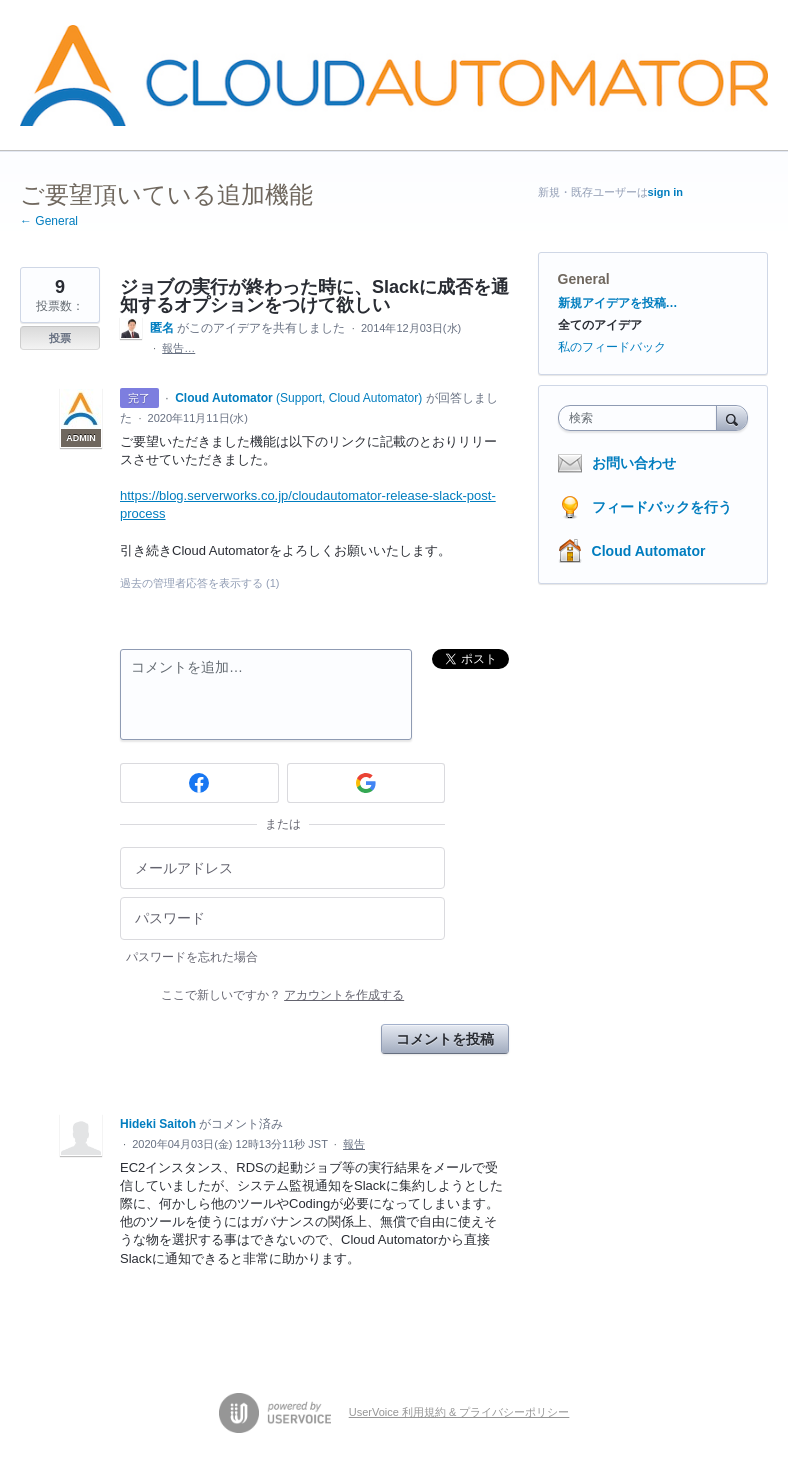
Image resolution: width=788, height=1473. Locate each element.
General (584, 279)
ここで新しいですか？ (282, 995)
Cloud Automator (649, 551)
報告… (178, 348)
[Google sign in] (366, 783)
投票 (60, 338)
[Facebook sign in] (199, 783)
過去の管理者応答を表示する (200, 583)
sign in (665, 192)
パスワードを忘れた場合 (192, 957)
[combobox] (642, 418)
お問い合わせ (634, 463)
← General (49, 221)
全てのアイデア (600, 325)
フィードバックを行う (662, 507)
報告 (354, 1144)
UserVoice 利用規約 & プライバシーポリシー (459, 1412)
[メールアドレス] (282, 868)
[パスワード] (282, 918)
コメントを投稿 (445, 1039)
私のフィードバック (612, 347)
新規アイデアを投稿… (618, 303)
